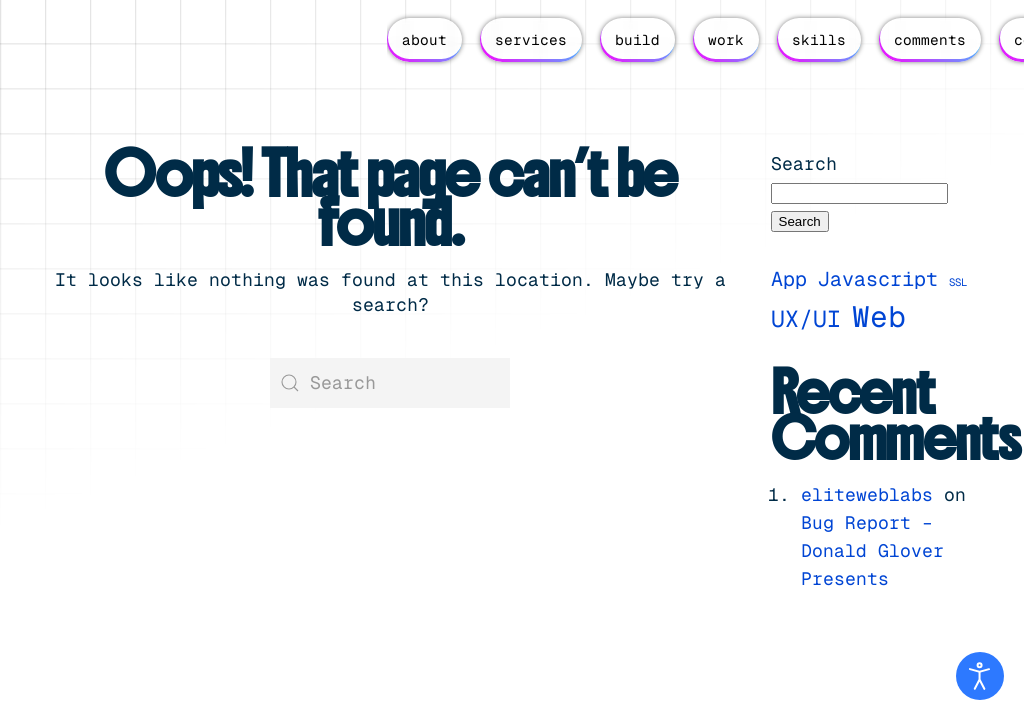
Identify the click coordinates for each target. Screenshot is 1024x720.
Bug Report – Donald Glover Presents (872, 550)
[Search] (390, 383)
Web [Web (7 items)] (879, 317)
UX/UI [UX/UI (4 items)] (806, 319)
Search (804, 163)
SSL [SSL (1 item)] (958, 282)
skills (819, 40)
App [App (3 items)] (789, 279)
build (637, 40)
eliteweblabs (867, 494)
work (726, 40)
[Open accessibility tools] (980, 676)
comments (930, 40)
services (531, 40)
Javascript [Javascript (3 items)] (878, 279)
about (424, 40)
